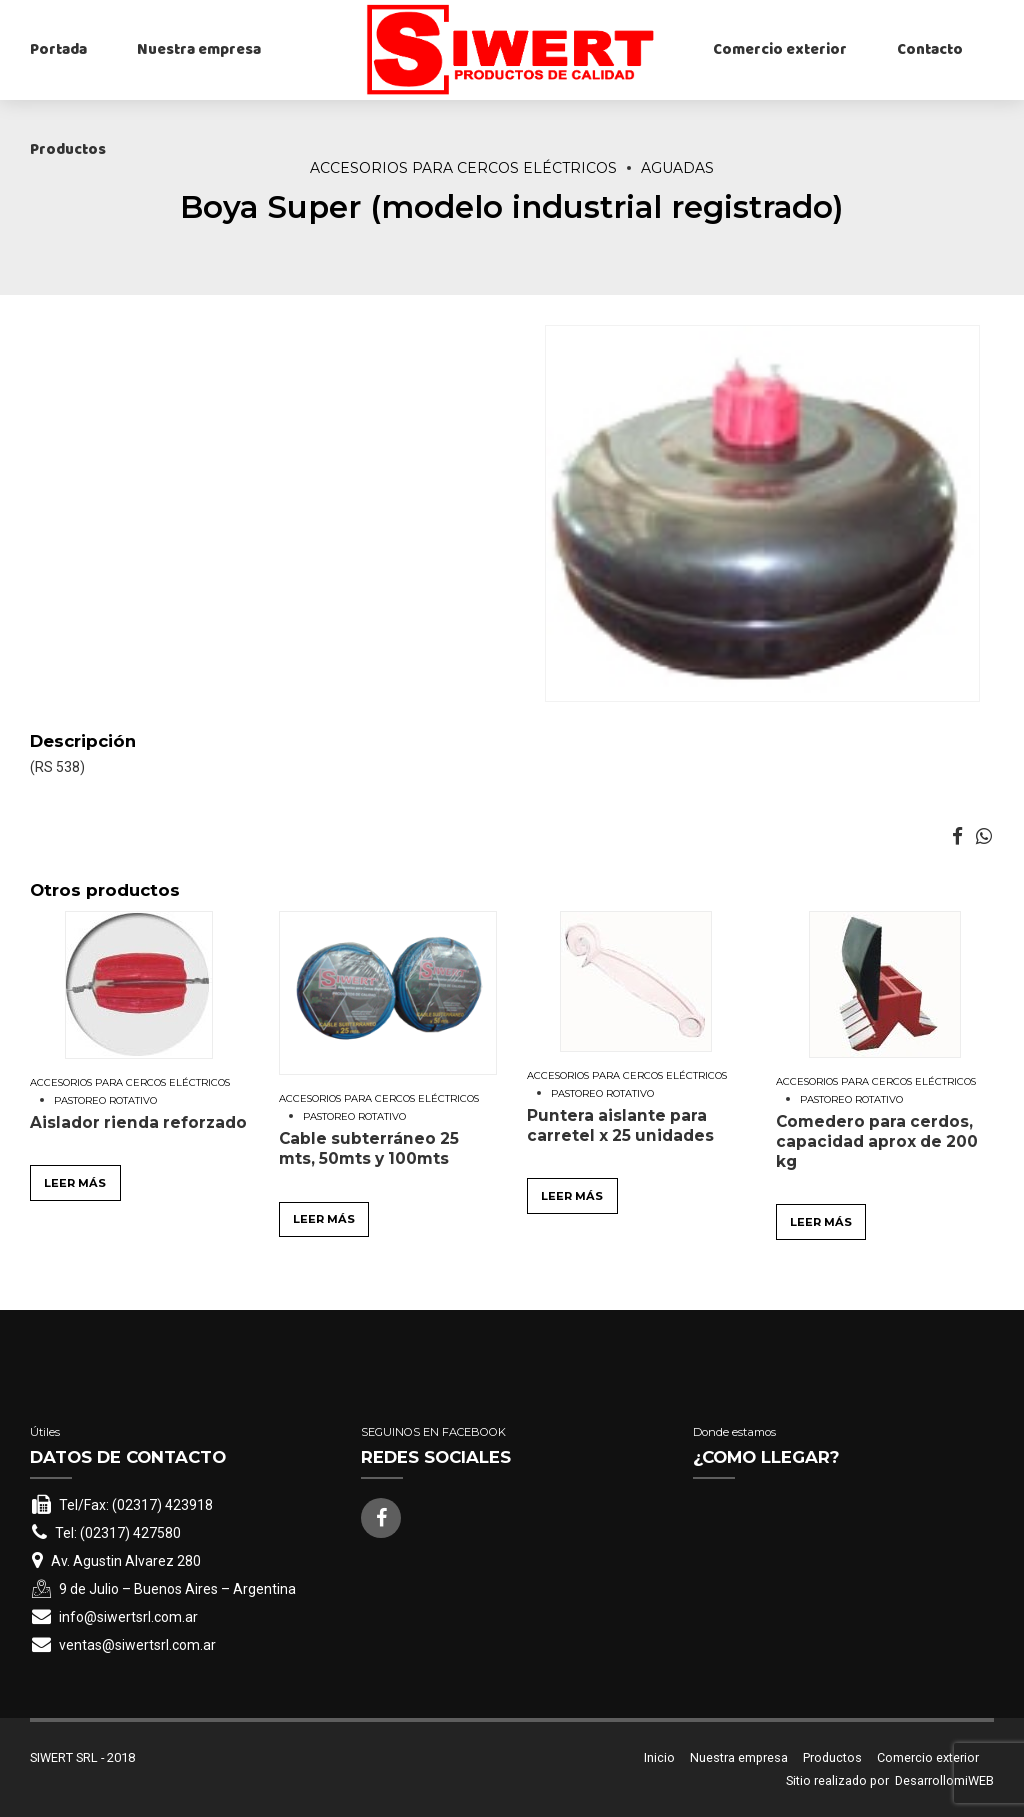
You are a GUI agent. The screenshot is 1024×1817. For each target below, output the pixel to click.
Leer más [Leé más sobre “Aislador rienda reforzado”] (75, 1183)
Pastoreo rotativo (105, 1100)
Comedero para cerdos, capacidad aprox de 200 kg (877, 1141)
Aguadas (677, 168)
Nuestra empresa (199, 50)
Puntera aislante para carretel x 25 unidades (620, 1125)
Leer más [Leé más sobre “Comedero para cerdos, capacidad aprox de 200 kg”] (821, 1222)
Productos (68, 150)
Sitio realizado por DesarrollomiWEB (890, 1780)
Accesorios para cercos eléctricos (463, 168)
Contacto (930, 50)
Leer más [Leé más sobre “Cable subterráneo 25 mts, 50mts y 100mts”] (324, 1219)
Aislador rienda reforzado (138, 1122)
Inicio (659, 1757)
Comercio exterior (780, 50)
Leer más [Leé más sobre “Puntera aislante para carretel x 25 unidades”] (572, 1196)
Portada (58, 50)
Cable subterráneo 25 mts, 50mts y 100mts (369, 1148)
